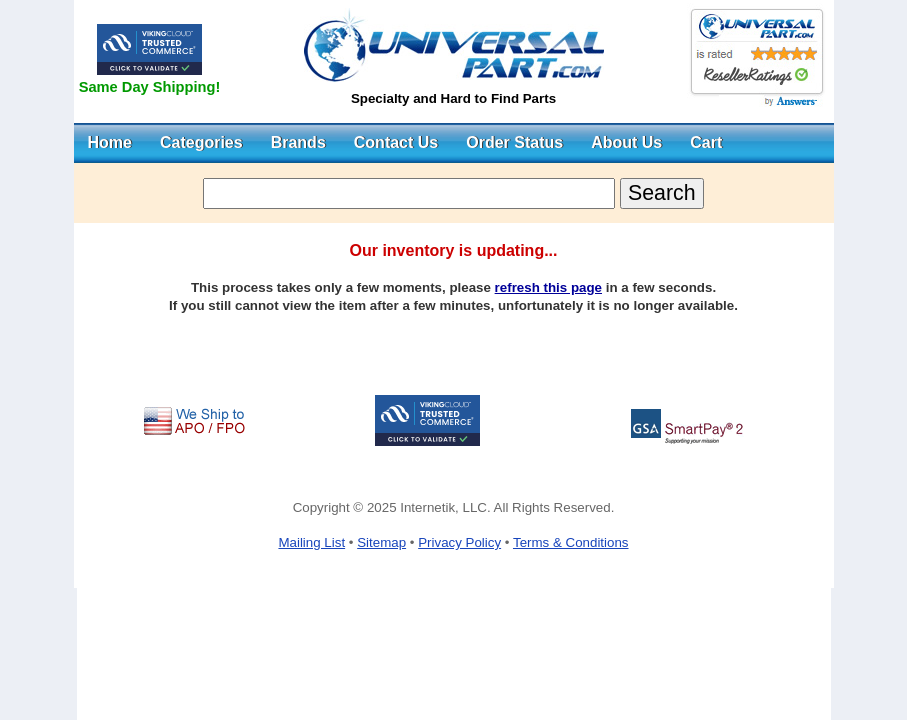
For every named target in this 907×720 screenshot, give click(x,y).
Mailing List (311, 542)
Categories (201, 142)
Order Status (514, 142)
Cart (706, 142)
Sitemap (381, 542)
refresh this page (548, 287)
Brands (298, 142)
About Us (626, 142)
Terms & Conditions (571, 542)
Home (110, 142)
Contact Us (396, 142)
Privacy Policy (459, 542)
